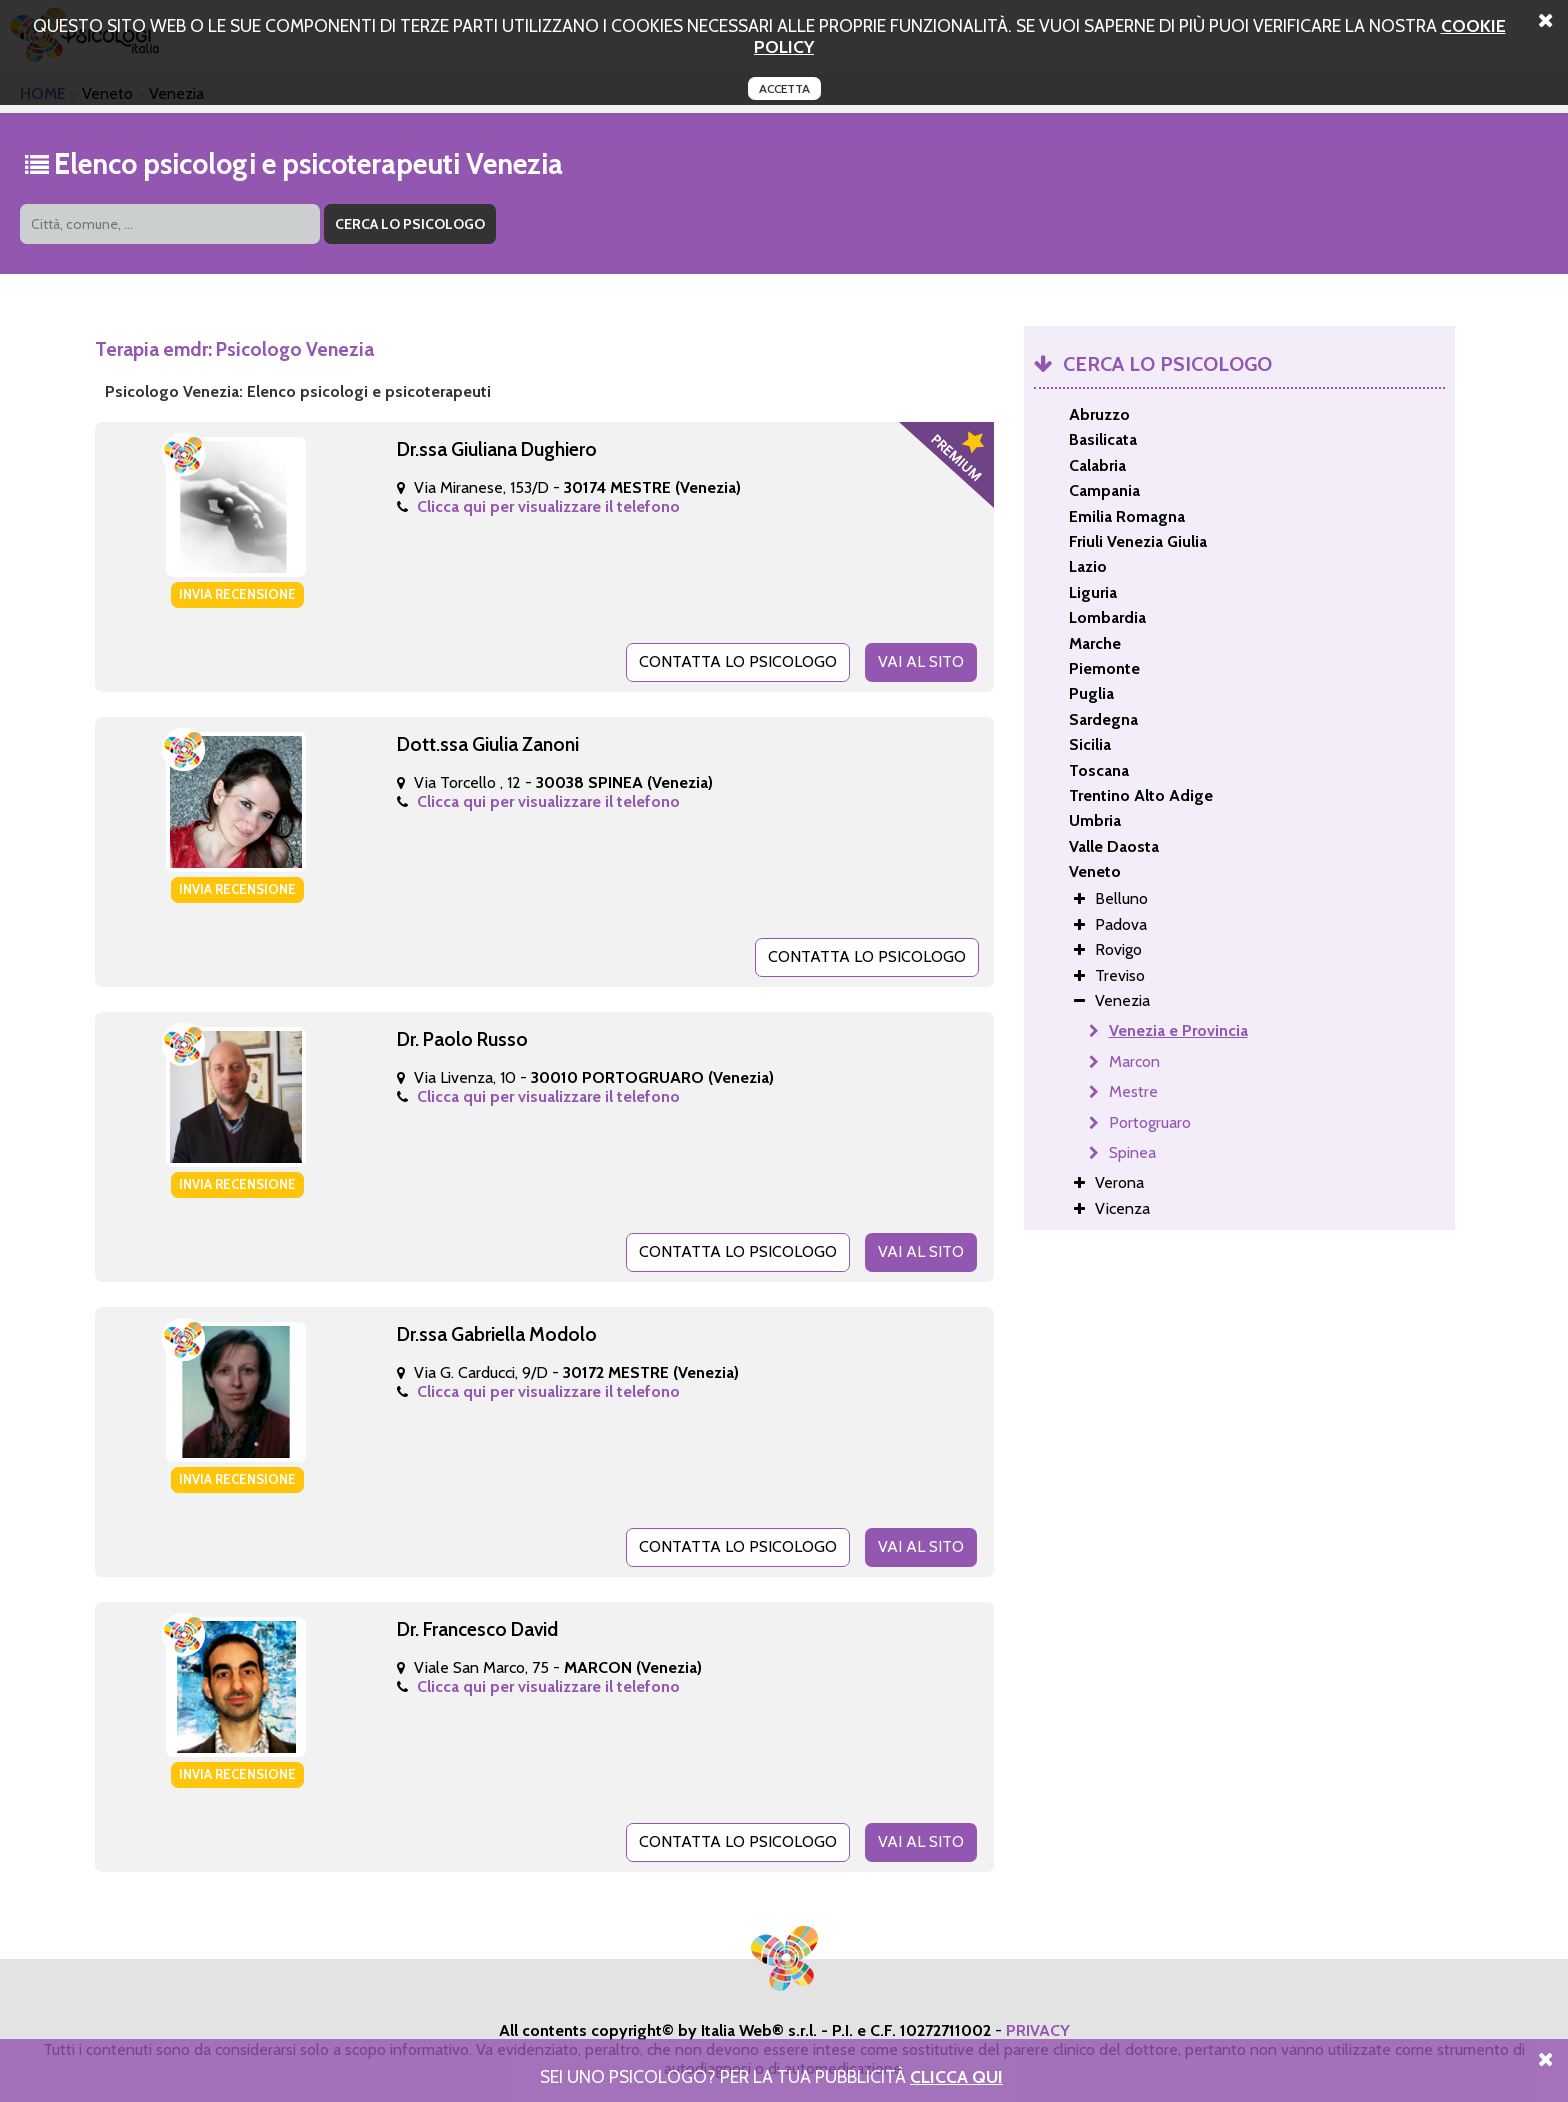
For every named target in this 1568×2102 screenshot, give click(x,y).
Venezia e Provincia (1178, 1030)
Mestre (1133, 1091)
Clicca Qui (956, 2076)
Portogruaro (1150, 1122)
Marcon (1134, 1061)
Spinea (1132, 1152)
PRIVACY (1038, 2029)
